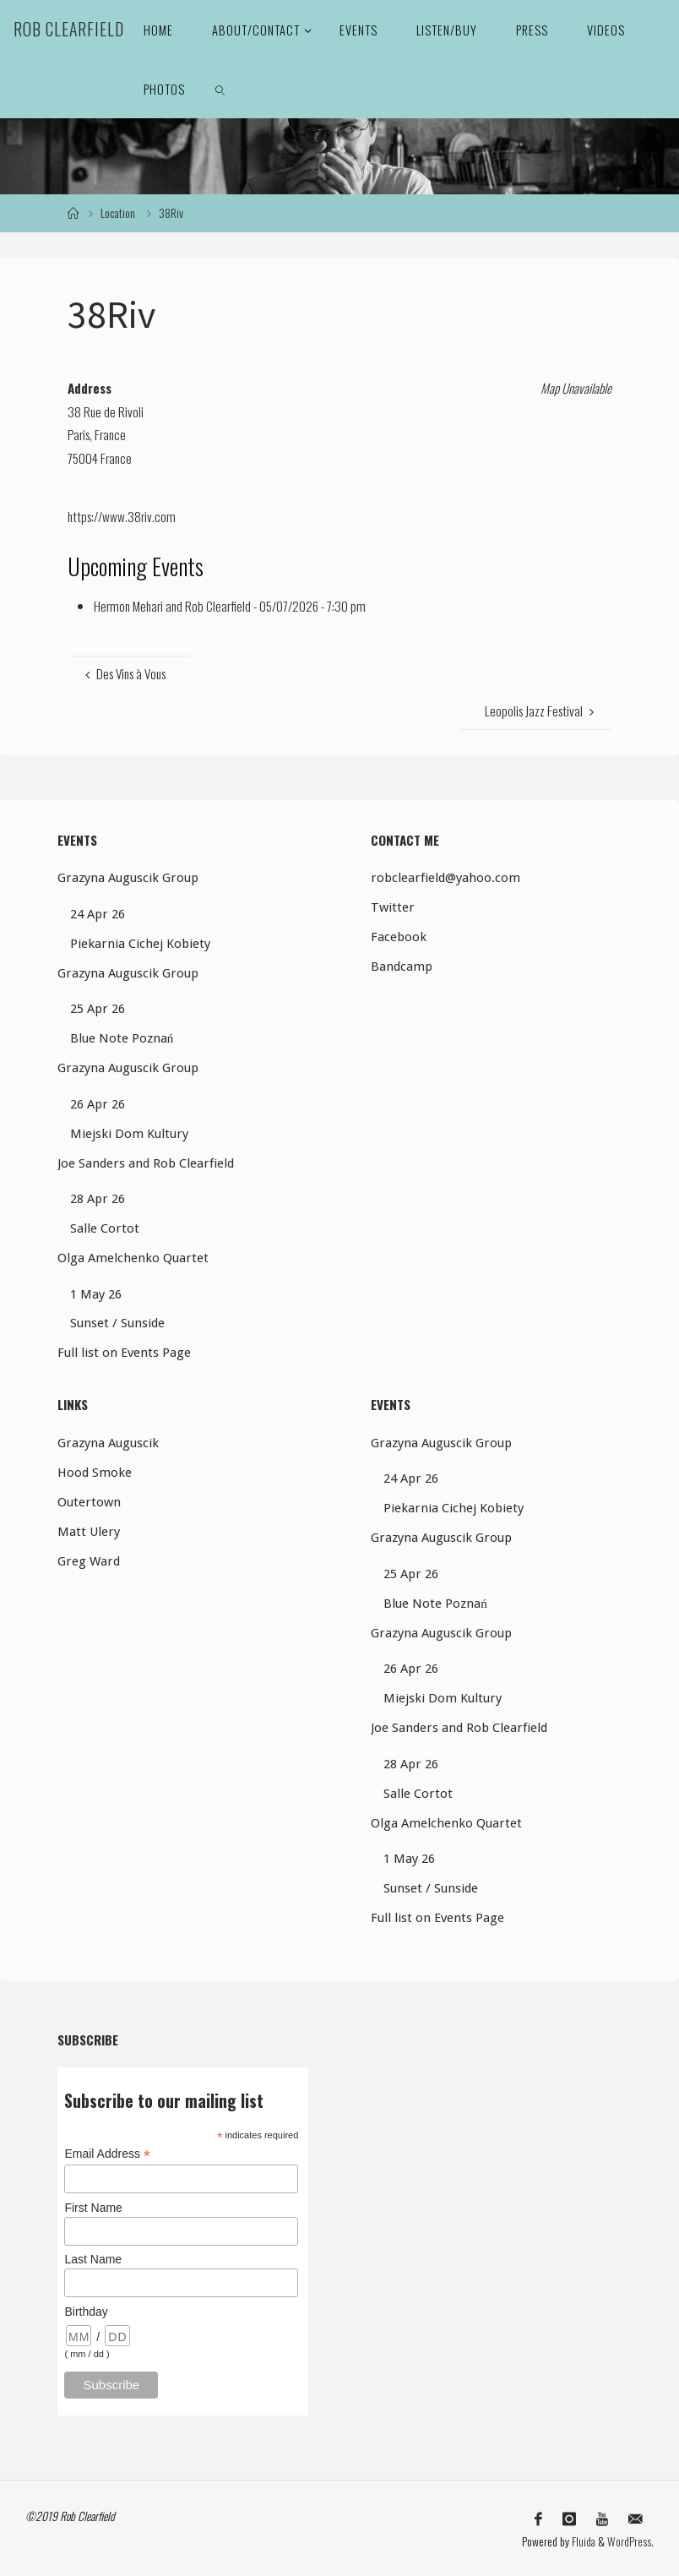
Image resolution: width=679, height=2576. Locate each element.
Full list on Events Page (124, 1352)
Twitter (393, 907)
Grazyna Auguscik (108, 1443)
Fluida (581, 2539)
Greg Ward (88, 1561)
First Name (93, 2207)
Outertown (89, 1502)
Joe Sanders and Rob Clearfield (145, 1163)
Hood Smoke (94, 1472)
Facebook (398, 937)
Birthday (85, 2311)
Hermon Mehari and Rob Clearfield (172, 605)
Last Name (93, 2259)
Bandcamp (401, 966)
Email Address (107, 2154)
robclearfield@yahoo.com (445, 877)
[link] (220, 88)
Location (117, 212)
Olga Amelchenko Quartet (133, 1258)
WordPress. (630, 2539)
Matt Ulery (88, 1531)
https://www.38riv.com (122, 516)
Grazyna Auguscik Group (127, 877)
